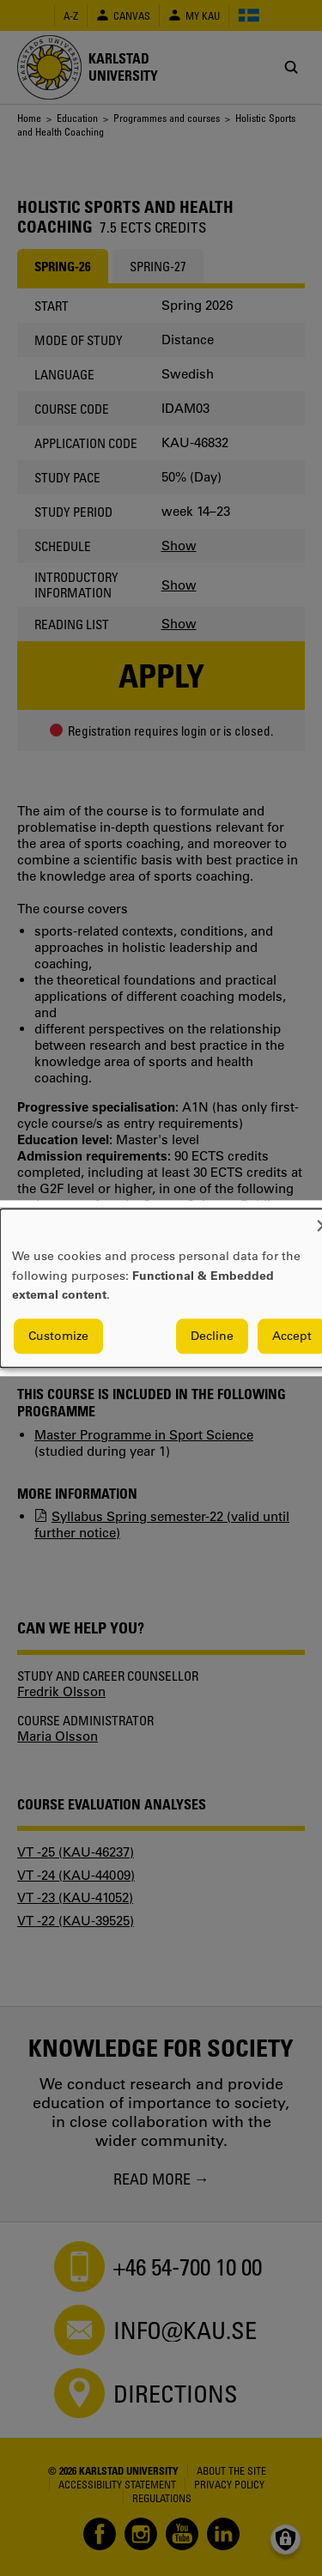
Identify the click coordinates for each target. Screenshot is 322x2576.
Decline (212, 1335)
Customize (58, 1335)
